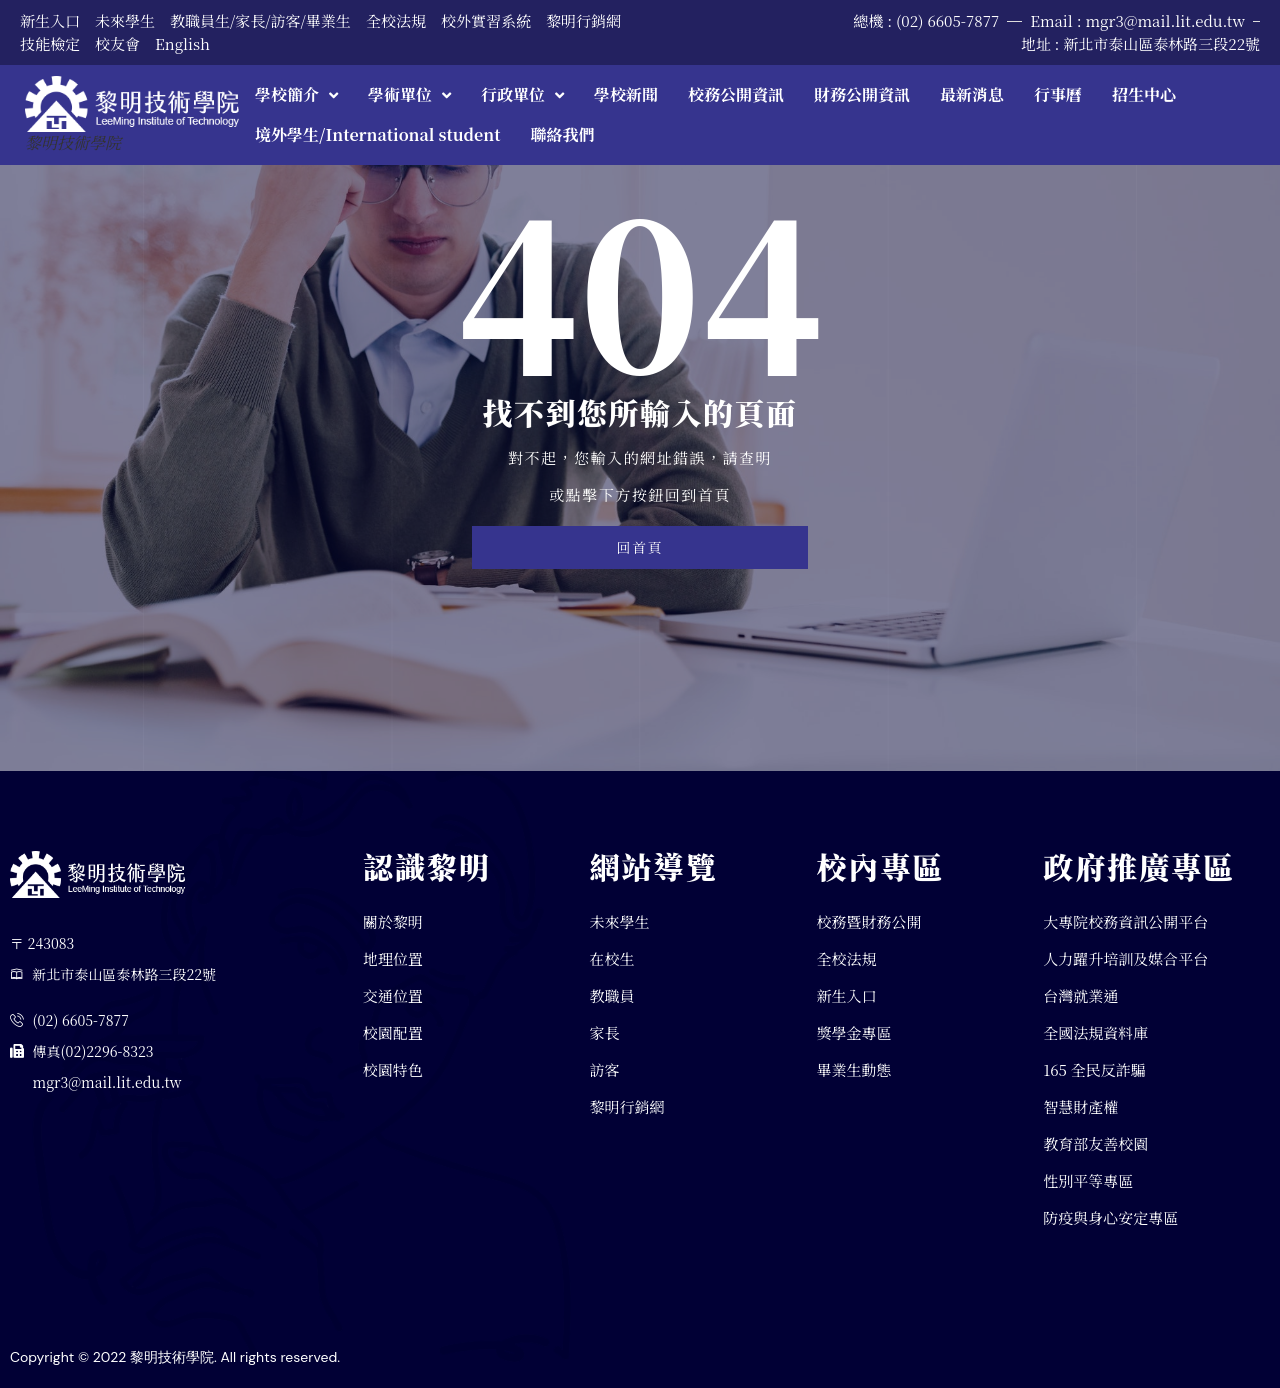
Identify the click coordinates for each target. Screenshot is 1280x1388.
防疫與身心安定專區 (1110, 1217)
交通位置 (393, 996)
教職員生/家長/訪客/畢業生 (260, 20)
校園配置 (393, 1032)
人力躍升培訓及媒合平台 (1125, 959)
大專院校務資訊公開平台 (1125, 922)
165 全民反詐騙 (1094, 1069)
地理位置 (393, 959)
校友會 (117, 43)
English (182, 43)
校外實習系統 (486, 20)
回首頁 (640, 548)
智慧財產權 (1080, 1106)
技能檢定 (50, 43)
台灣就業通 (1080, 996)
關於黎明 (393, 922)
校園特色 (393, 1069)
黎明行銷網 (583, 20)
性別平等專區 (1088, 1180)
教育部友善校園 (1095, 1143)
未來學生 (125, 20)
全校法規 (396, 20)
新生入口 (50, 20)
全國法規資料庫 (1095, 1032)
